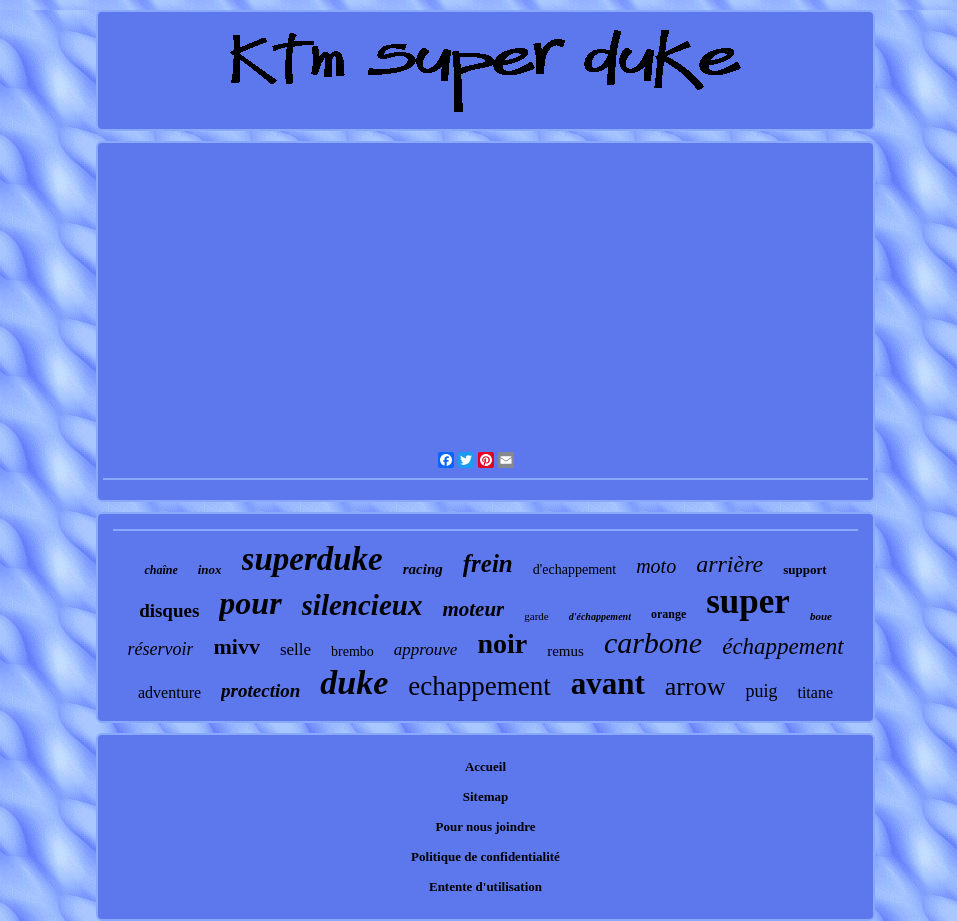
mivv (236, 646)
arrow (695, 686)
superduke (312, 559)
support (804, 569)
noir (502, 643)
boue (821, 616)
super (748, 601)
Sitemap (486, 796)
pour (250, 603)
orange (668, 614)
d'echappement (574, 569)
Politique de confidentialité (485, 856)
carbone (653, 642)
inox (210, 569)
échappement (782, 646)
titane (815, 692)
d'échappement (600, 616)
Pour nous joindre (486, 826)
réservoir (160, 649)
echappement (479, 686)
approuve (426, 649)
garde (536, 616)
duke (354, 682)
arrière (729, 564)
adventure (169, 692)
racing (423, 569)
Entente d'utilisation (485, 886)
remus (565, 651)
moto (656, 566)
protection (260, 690)
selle (295, 649)
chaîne (160, 570)
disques (169, 610)
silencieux (362, 605)
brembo (352, 651)
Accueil (485, 766)
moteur (473, 609)
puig (761, 691)
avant (608, 683)
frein (488, 563)
